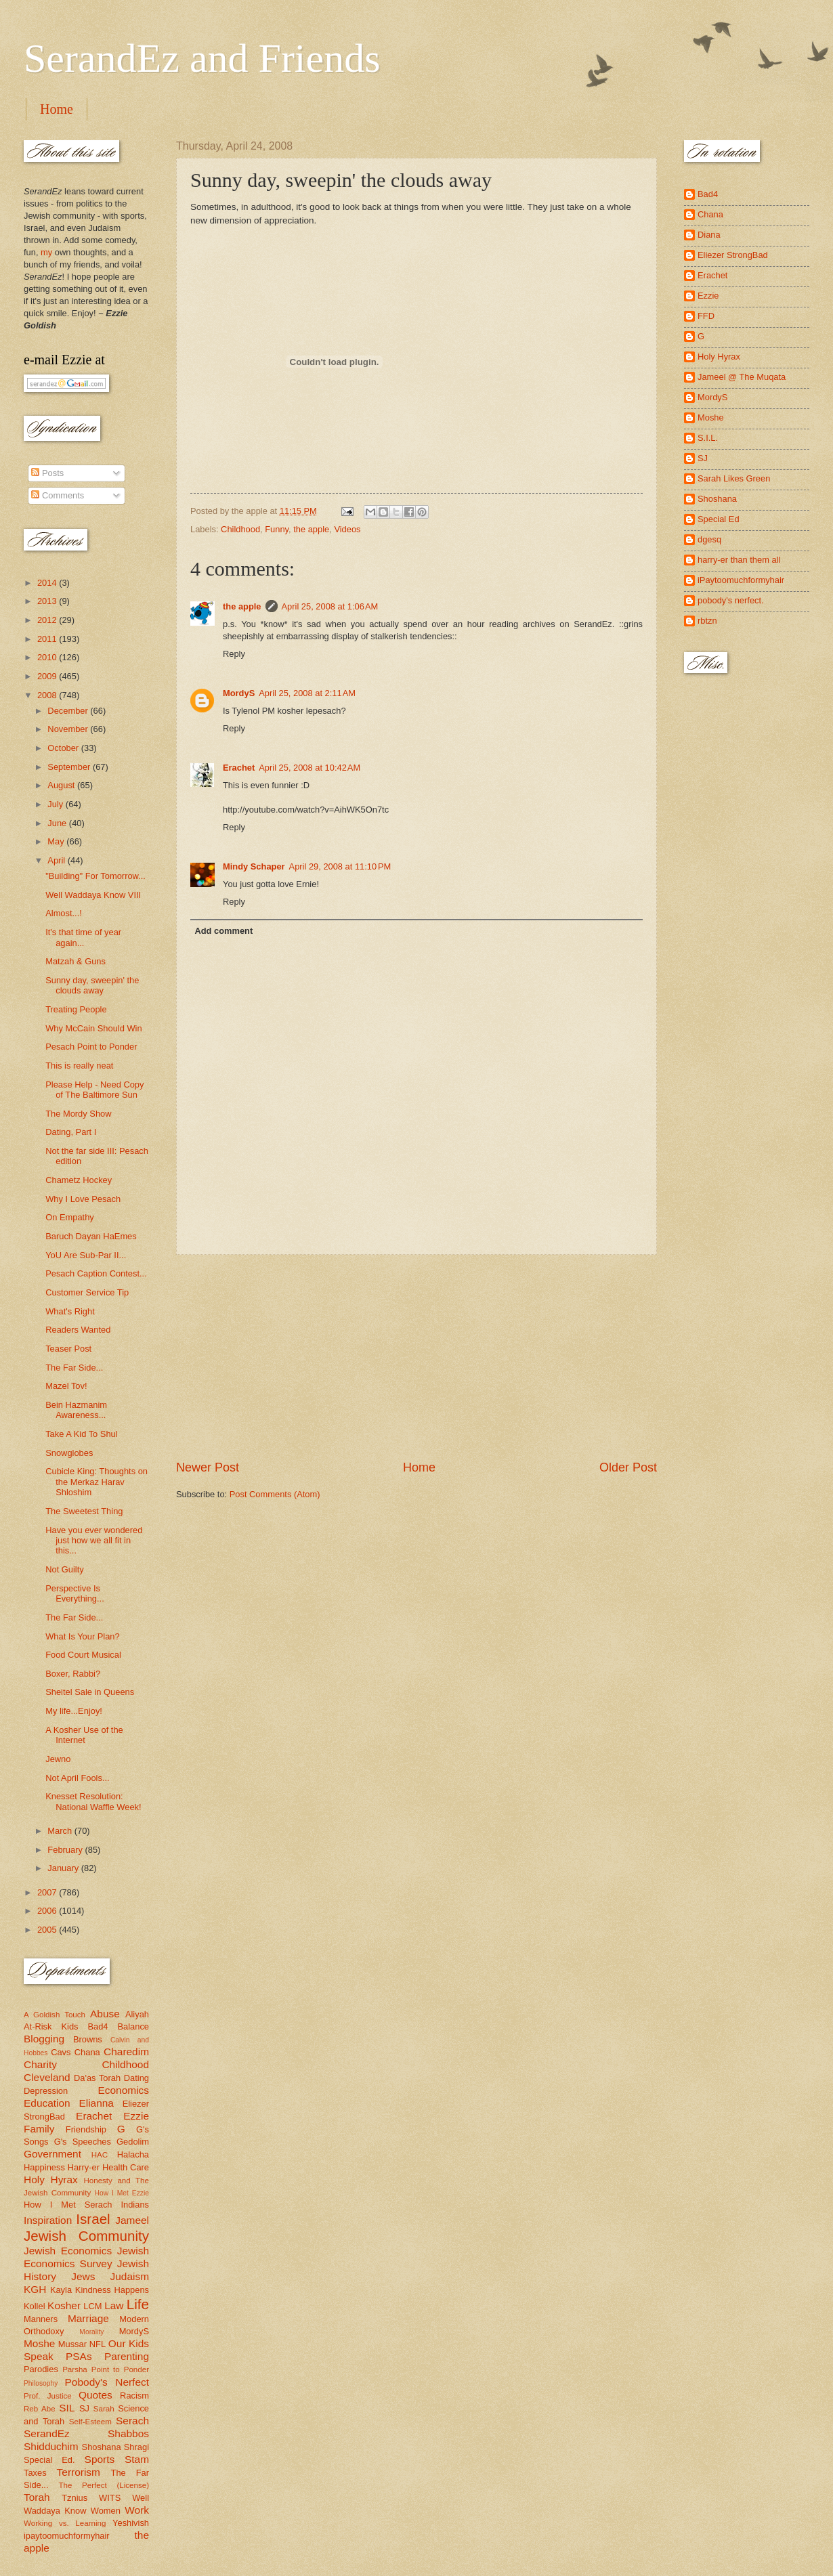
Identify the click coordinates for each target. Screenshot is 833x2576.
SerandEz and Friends (202, 58)
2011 (48, 639)
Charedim (126, 2051)
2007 (48, 1892)
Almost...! (63, 913)
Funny (277, 529)
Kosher (64, 2305)
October (64, 748)
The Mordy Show (78, 1114)
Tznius (74, 2498)
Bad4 (97, 2026)
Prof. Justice (48, 2396)
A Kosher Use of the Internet (84, 1735)
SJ (84, 2408)
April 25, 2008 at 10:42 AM (309, 768)
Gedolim (132, 2142)
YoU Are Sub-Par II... (85, 1255)
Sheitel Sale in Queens (89, 1692)
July (56, 804)
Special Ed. (49, 2460)
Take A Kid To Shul (81, 1434)
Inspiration (48, 2220)
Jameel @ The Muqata (742, 377)
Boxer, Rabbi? (72, 1674)
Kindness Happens (112, 2290)
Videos (347, 529)
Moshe (39, 2343)
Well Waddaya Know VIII (93, 895)
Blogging (44, 2038)
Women (106, 2511)
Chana (87, 2052)
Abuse (105, 2013)
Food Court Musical (83, 1655)
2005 (48, 1930)
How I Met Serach (68, 2204)
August (62, 785)
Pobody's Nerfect (107, 2382)
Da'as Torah (97, 2078)
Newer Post (207, 1467)
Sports (100, 2459)
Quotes (95, 2395)
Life (138, 2304)
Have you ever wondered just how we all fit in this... (93, 1540)
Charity (40, 2064)
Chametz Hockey (78, 1180)
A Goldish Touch (54, 2015)
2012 (48, 620)
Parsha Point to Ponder (105, 2369)
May (56, 841)
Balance (133, 2026)
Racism (134, 2395)
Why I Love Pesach (83, 1199)
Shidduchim (51, 2446)
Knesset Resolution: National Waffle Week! (93, 1801)
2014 (48, 583)
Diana (709, 235)
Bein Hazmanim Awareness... (76, 1410)
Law (113, 2305)
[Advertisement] (416, 1357)
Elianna (96, 2103)
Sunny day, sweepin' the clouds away (92, 985)
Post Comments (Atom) (275, 1494)
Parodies (41, 2369)
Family (39, 2128)
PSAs (79, 2356)
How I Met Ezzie (121, 2193)
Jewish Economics (68, 2250)
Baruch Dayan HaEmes (91, 1236)
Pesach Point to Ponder (91, 1047)
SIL (66, 2407)
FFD (706, 316)
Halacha (133, 2154)
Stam (137, 2459)
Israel (93, 2219)
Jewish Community (86, 2236)
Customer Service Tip (87, 1292)
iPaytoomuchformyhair (741, 580)
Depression (46, 2091)
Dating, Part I (70, 1132)
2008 (48, 695)
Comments (57, 495)
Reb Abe (40, 2409)
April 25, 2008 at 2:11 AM (307, 693)
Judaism (129, 2276)
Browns (87, 2039)
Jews (83, 2276)
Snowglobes (69, 1453)
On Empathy (69, 1217)
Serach (132, 2420)
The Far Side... (74, 1367)
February (66, 1850)
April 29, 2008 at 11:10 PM (340, 866)
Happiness (44, 2167)
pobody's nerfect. (731, 600)
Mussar (72, 2344)
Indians (135, 2204)
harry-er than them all (739, 560)
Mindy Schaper (254, 866)
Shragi (136, 2447)
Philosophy (41, 2383)
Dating (136, 2078)
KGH (35, 2289)
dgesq (709, 539)
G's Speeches (82, 2142)
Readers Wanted (77, 1330)
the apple (311, 529)
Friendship (86, 2129)
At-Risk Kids (51, 2026)
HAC (99, 2155)
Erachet (239, 768)
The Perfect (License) (104, 2485)
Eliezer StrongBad (733, 255)
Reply (234, 654)
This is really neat (79, 1065)
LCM (92, 2306)
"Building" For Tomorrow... (95, 876)
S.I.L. (708, 438)
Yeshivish (130, 2523)
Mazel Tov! (66, 1386)
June (58, 823)
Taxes (35, 2473)
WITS (110, 2498)
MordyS (239, 693)
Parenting (126, 2356)
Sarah (103, 2409)
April (57, 860)
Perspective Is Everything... (74, 1593)
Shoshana (101, 2447)
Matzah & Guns (75, 961)
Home (56, 109)
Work (137, 2510)
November (68, 729)
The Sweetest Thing (84, 1511)
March (60, 1831)
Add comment (223, 931)
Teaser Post (68, 1349)
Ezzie (136, 2116)
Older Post (628, 1467)
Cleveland (47, 2077)
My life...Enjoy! (73, 1711)
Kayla (61, 2290)
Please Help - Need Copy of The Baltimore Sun (94, 1089)
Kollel (34, 2306)
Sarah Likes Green (734, 478)
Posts (47, 473)
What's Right (70, 1311)
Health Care (125, 2167)
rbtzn (707, 621)
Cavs (60, 2052)
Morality (91, 2332)
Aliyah (137, 2014)
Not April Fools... (77, 1778)
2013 (48, 601)
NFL (97, 2344)
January (64, 1868)
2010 (48, 657)
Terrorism (78, 2472)
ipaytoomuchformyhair (67, 2536)
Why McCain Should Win (93, 1028)
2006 (48, 1911)
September (70, 767)
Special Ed (719, 519)
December (68, 711)
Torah (37, 2497)
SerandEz (47, 2433)
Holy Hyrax (51, 2179)
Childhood (240, 529)
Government (52, 2154)
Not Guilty (64, 1569)
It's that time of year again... (83, 937)
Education (47, 2103)
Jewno (57, 1759)
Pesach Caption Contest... (96, 1273)
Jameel (132, 2220)
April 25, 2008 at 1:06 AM (330, 606)
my (46, 252)
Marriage (88, 2318)
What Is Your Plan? (82, 1636)
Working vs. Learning (65, 2523)
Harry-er (84, 2167)
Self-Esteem (90, 2422)
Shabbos (128, 2433)
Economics (124, 2090)
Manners (41, 2319)
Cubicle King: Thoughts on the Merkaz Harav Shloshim (96, 1481)
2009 (48, 676)
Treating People (75, 1009)
